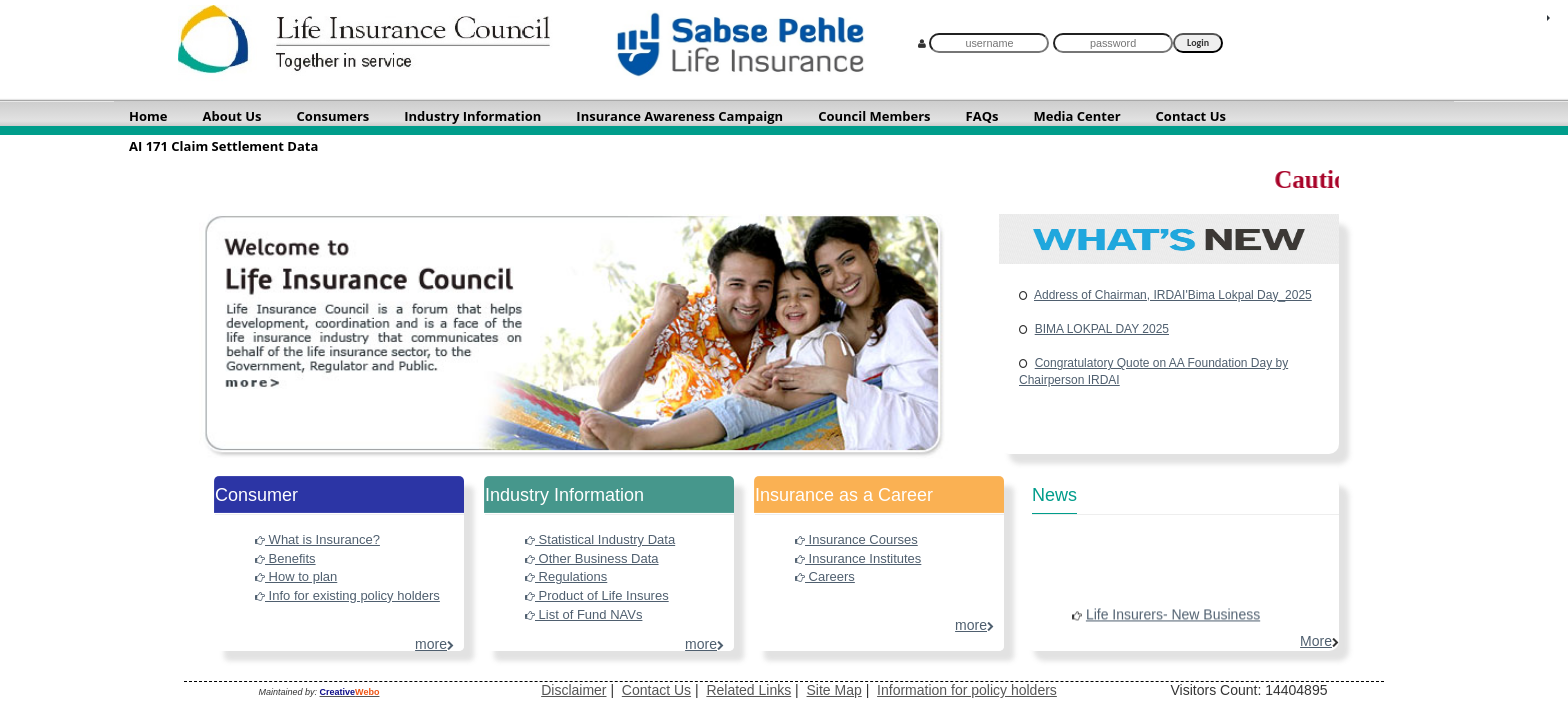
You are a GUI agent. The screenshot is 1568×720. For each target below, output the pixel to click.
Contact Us (656, 690)
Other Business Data (592, 558)
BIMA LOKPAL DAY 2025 (1102, 329)
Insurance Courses (856, 539)
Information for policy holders (967, 690)
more (434, 644)
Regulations (566, 576)
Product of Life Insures (597, 595)
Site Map (834, 690)
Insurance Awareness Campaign (679, 116)
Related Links (748, 690)
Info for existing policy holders (347, 595)
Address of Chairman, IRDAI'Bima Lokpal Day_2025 (1173, 295)
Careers (825, 576)
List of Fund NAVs (583, 614)
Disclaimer (573, 690)
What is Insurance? (317, 539)
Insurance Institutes (858, 558)
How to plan (296, 576)
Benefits (285, 558)
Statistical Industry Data (600, 539)
